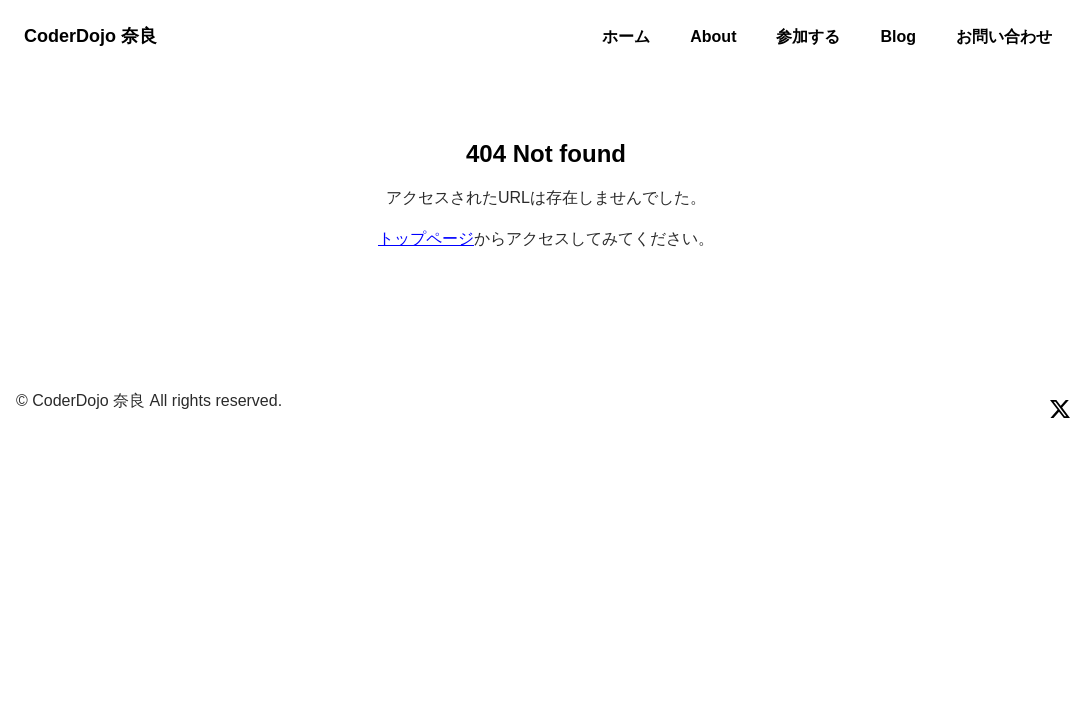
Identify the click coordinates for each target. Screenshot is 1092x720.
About (713, 36)
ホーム (626, 36)
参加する (808, 36)
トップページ (426, 238)
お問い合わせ (1004, 36)
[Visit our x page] (1060, 409)
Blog (898, 36)
